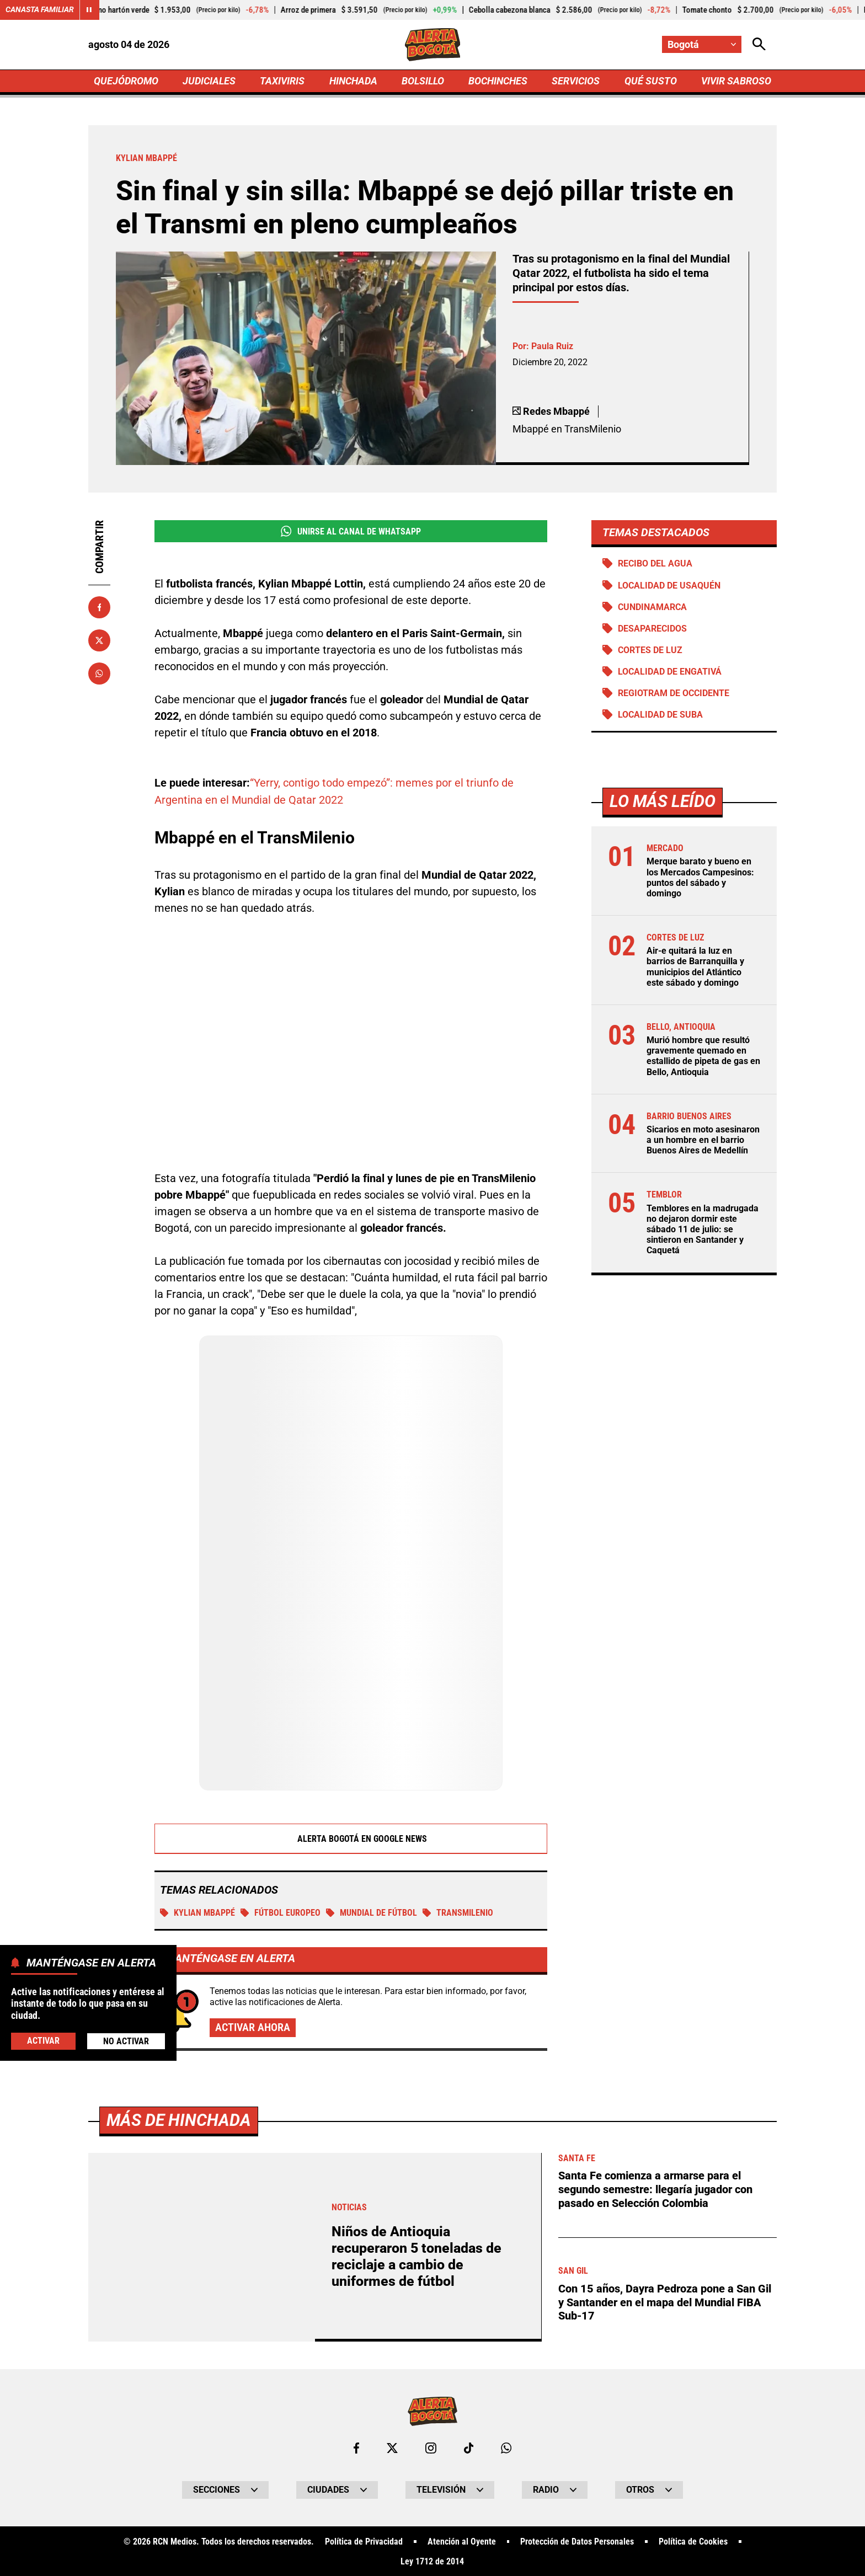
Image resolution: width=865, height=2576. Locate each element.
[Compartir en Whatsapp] (99, 673)
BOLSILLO (423, 81)
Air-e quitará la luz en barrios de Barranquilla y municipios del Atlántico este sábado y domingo (695, 967)
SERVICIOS (576, 81)
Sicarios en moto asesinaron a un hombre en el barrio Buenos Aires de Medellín (703, 1140)
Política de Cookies (693, 2540)
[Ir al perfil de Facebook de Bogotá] (356, 2447)
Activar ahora (252, 2026)
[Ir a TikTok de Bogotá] (468, 2447)
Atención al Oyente (462, 2540)
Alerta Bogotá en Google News (351, 1838)
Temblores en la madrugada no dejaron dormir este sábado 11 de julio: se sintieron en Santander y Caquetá (703, 1229)
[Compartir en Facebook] (99, 607)
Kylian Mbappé (197, 1912)
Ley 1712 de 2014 (432, 2560)
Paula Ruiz (552, 346)
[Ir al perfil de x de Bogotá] (392, 2447)
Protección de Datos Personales (577, 2540)
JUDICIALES (209, 81)
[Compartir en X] (99, 640)
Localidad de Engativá (670, 671)
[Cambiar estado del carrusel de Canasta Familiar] (89, 10)
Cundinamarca (652, 607)
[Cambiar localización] (701, 44)
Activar (43, 2040)
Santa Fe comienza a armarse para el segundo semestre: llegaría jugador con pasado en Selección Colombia (655, 2188)
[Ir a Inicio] (433, 44)
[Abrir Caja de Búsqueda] (759, 44)
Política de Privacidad (364, 2540)
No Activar (126, 2041)
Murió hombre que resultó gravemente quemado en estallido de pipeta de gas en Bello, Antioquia (703, 1056)
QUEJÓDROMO (126, 81)
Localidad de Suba (660, 715)
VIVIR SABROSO (736, 81)
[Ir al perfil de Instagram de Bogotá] (430, 2447)
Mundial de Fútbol (371, 1912)
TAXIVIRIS (282, 81)
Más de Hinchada (178, 2119)
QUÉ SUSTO (650, 81)
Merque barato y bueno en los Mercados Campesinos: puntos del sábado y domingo (700, 878)
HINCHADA (353, 81)
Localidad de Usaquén (669, 585)
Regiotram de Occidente (673, 693)
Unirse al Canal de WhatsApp (350, 531)
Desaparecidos (652, 628)
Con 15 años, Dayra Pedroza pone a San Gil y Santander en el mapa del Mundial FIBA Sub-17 (664, 2299)
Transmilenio (458, 1912)
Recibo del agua (655, 563)
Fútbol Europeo (281, 1912)
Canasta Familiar (40, 10)
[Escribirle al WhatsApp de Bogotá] (506, 2447)
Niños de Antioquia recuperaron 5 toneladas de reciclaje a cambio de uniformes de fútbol (416, 2255)
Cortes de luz (650, 650)
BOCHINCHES (497, 81)
